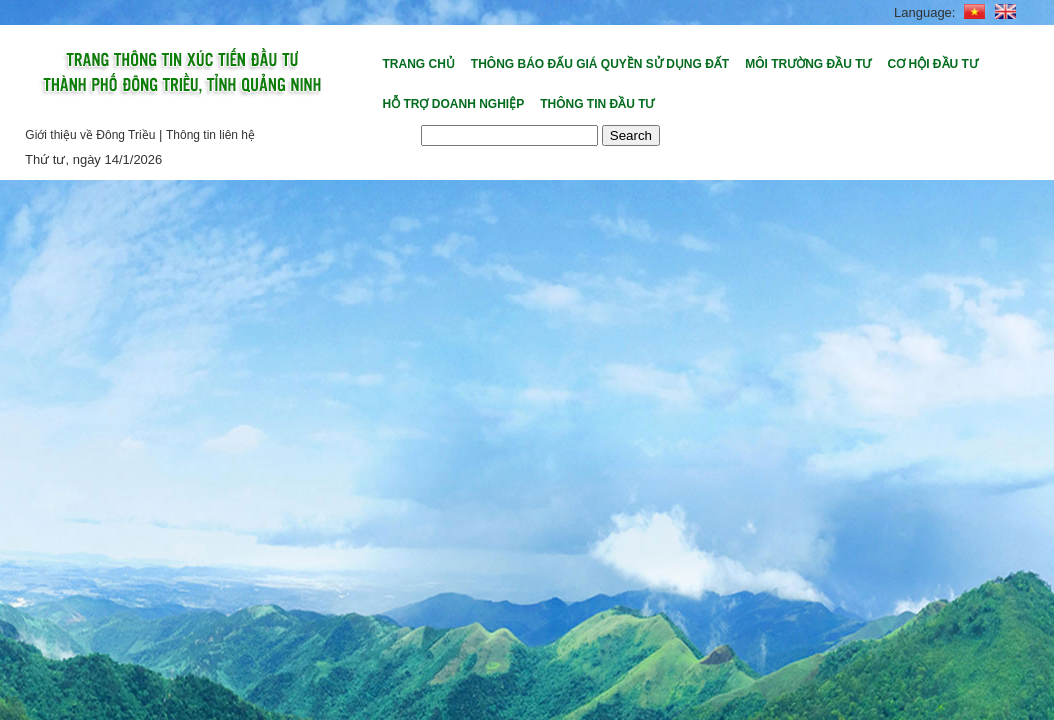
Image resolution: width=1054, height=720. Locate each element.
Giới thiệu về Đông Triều (90, 135)
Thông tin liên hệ (210, 135)
